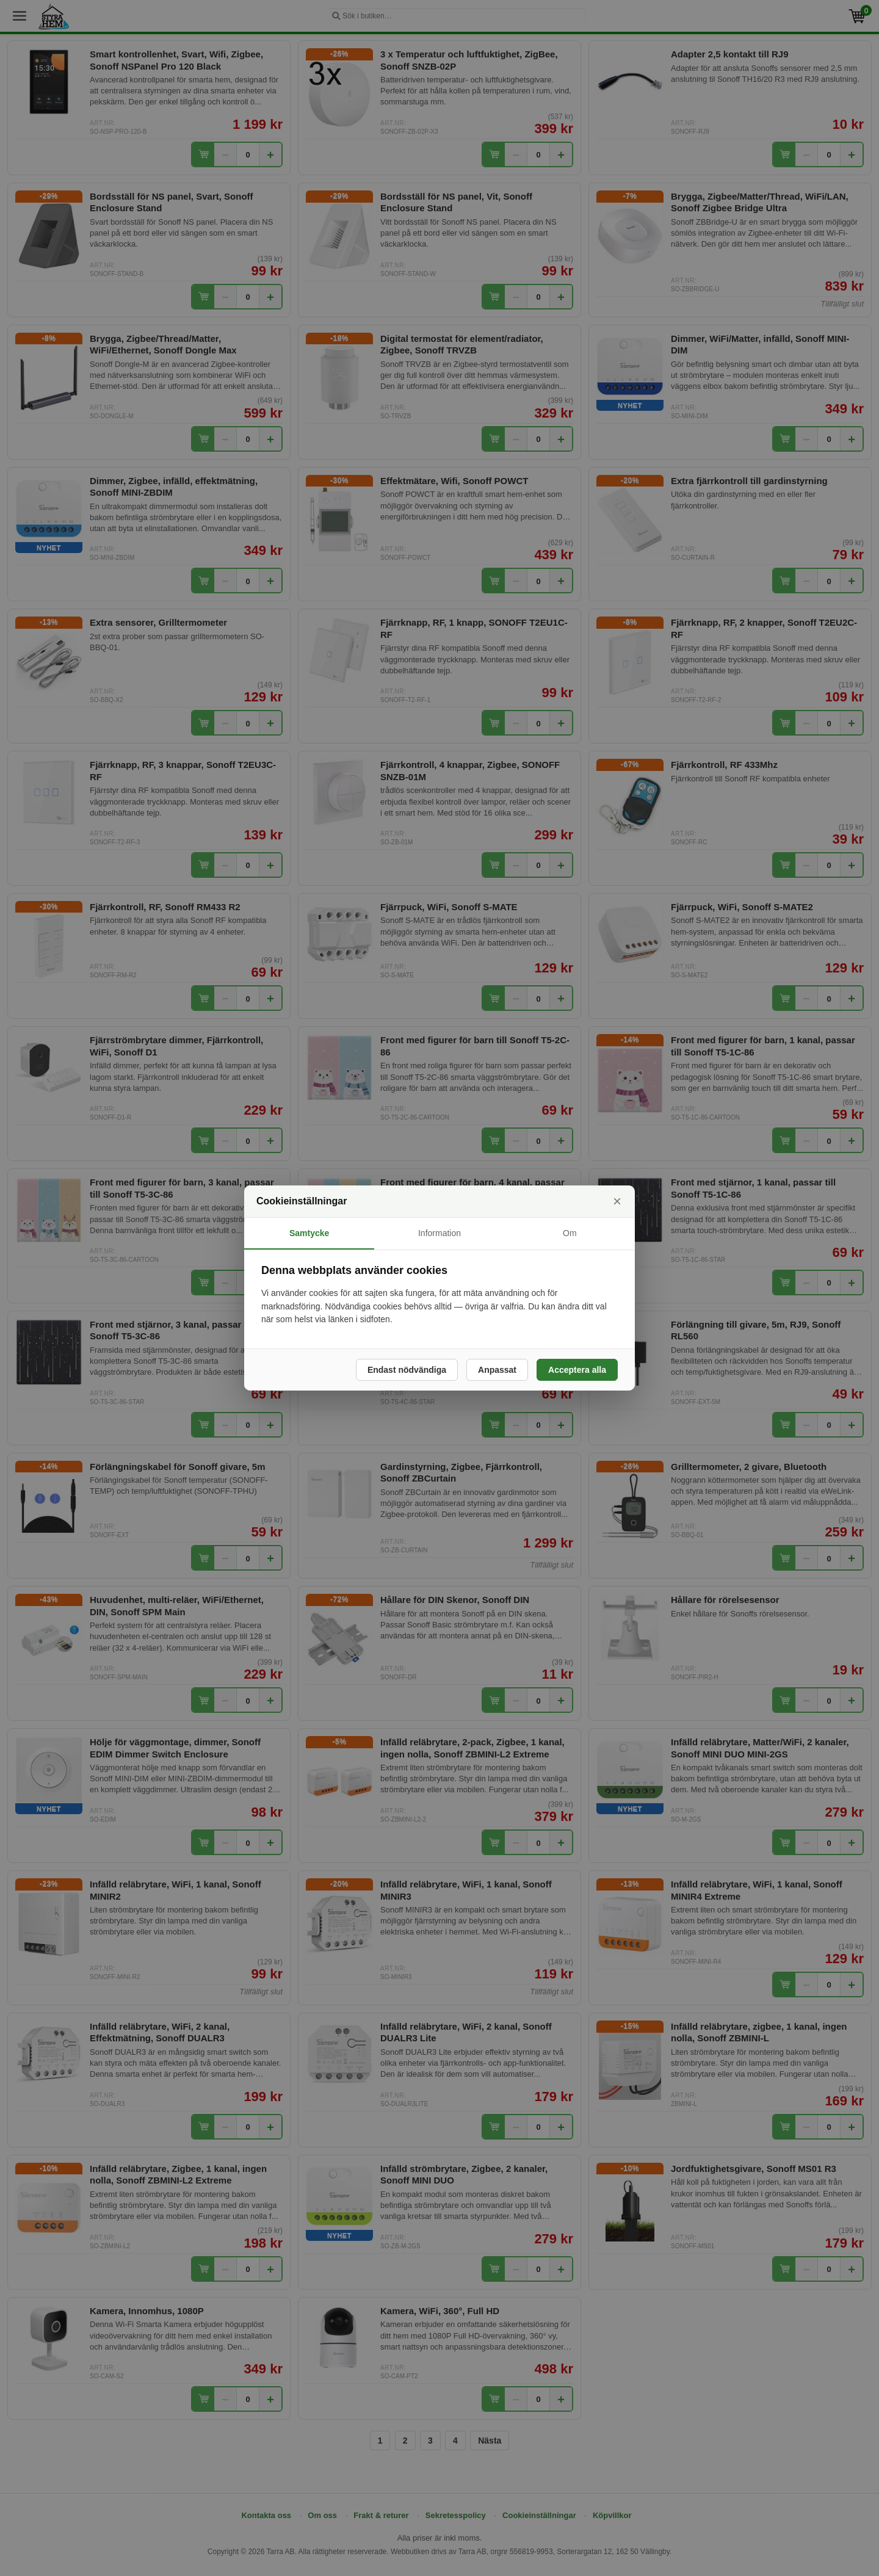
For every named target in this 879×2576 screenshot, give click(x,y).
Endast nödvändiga (406, 1370)
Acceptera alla (577, 1370)
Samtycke (309, 1233)
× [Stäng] (617, 1201)
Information (439, 1233)
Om (570, 1233)
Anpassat (497, 1370)
